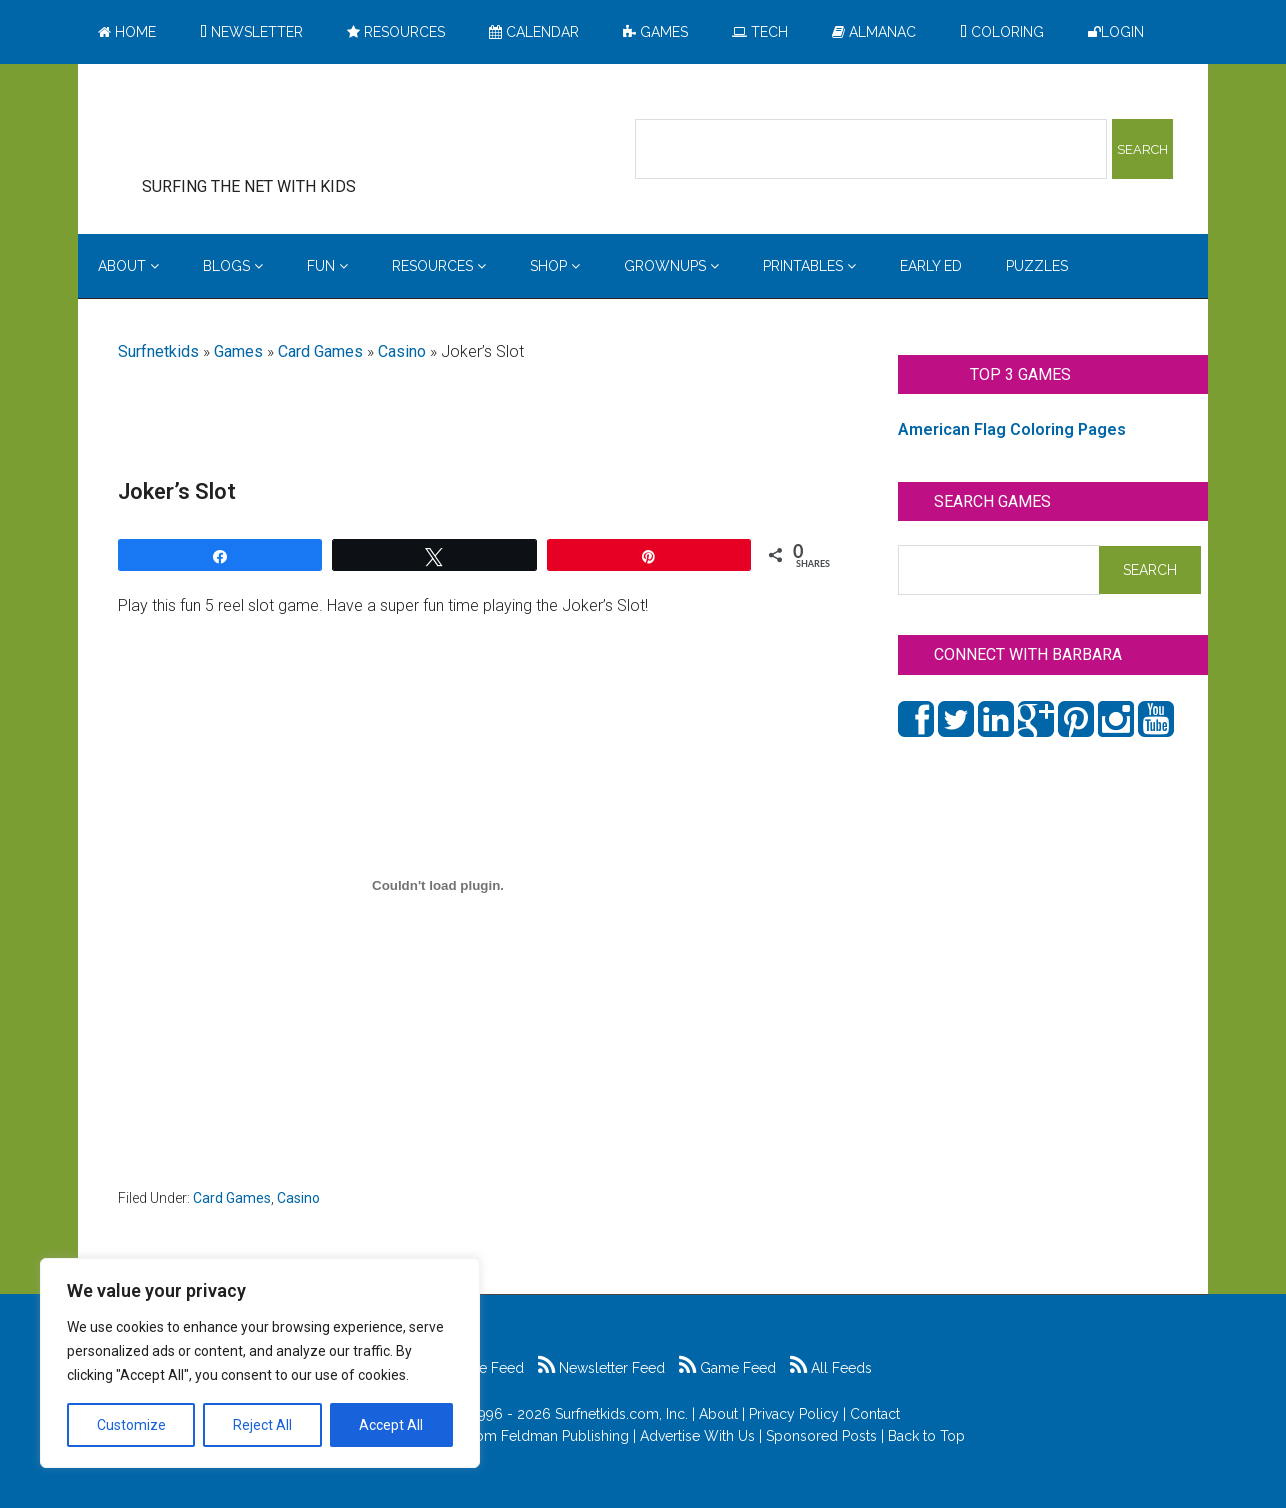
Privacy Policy (794, 1414)
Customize (131, 1425)
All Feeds (831, 1368)
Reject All (262, 1425)
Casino (402, 351)
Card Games (320, 351)
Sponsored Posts (821, 1436)
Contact (875, 1414)
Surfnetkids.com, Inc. (621, 1414)
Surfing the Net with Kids (280, 129)
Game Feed (727, 1368)
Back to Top (926, 1436)
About (718, 1414)
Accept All (391, 1425)
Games (238, 351)
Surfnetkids (158, 351)
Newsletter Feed (601, 1368)
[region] (260, 1363)
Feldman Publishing (565, 1436)
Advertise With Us (697, 1436)
